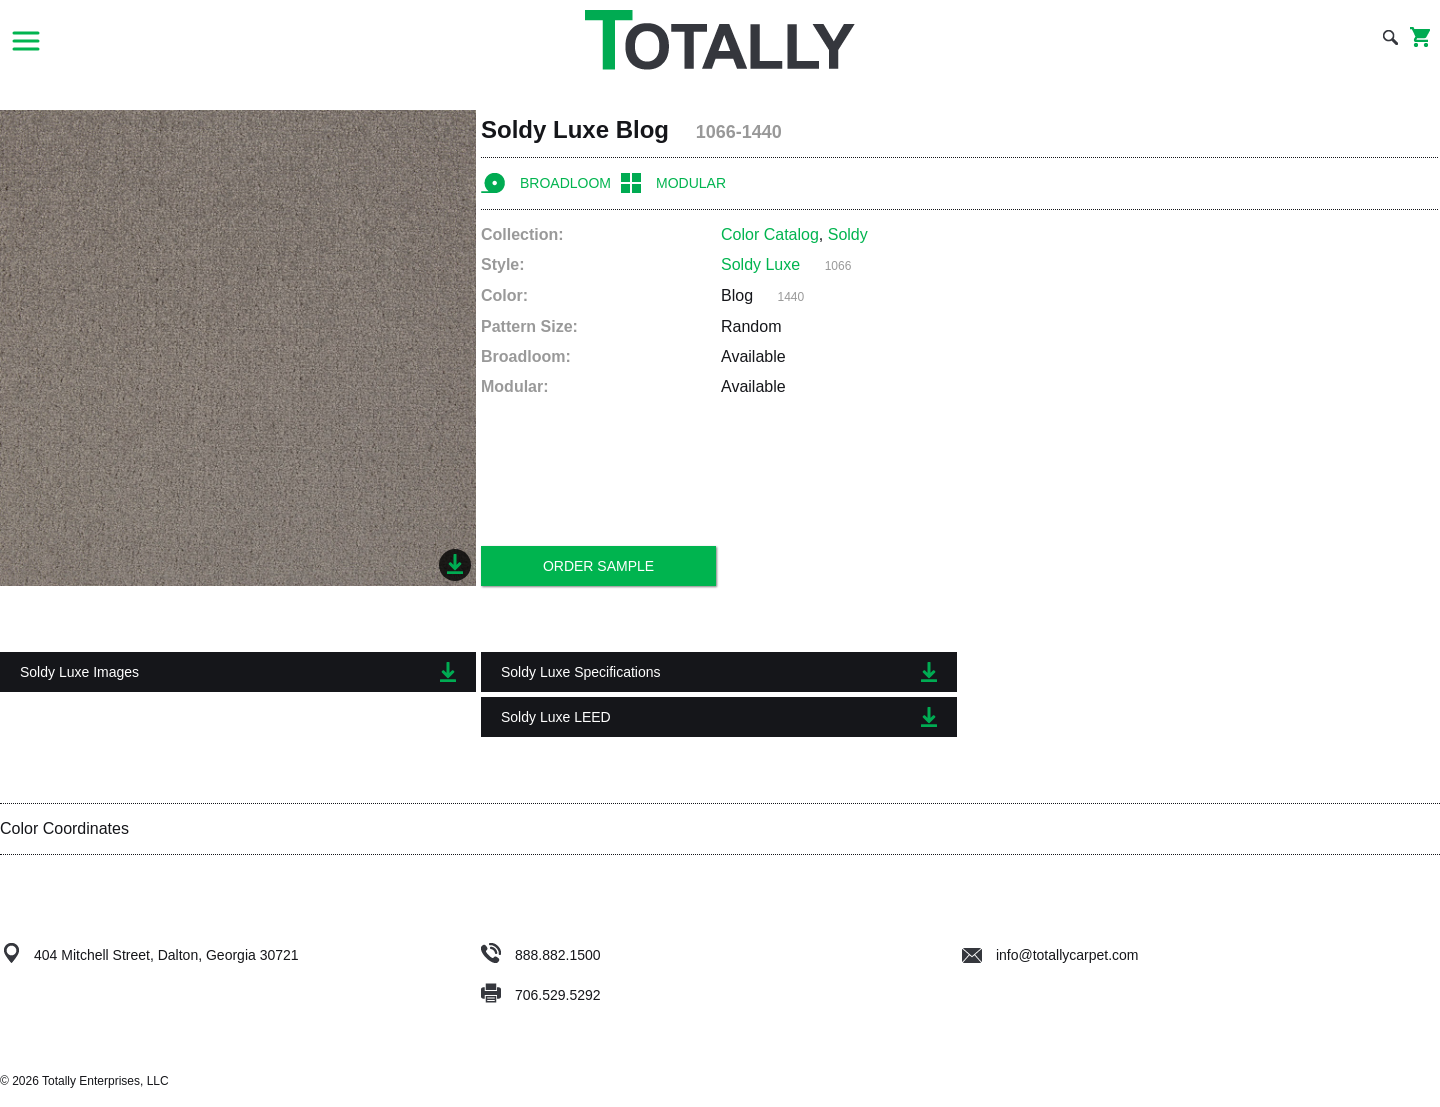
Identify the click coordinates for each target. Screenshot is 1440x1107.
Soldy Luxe (760, 264)
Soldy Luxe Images (238, 672)
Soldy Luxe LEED (719, 717)
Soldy (848, 234)
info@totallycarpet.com (1050, 955)
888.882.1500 (558, 955)
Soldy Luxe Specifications (719, 672)
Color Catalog (770, 234)
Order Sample (598, 566)
